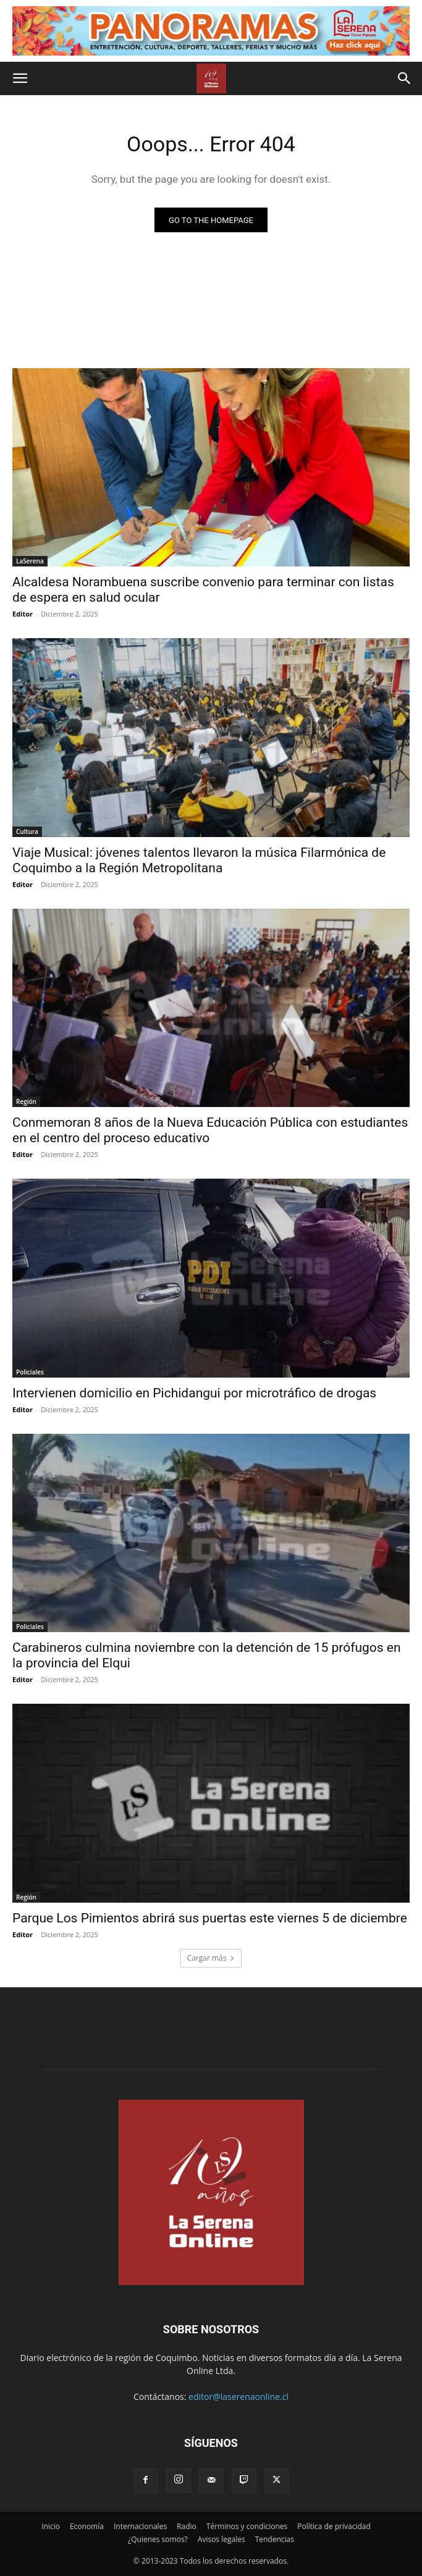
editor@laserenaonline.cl (238, 2396)
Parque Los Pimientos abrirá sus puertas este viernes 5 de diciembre (209, 1918)
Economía (87, 2526)
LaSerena (30, 561)
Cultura (27, 831)
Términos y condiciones (246, 2526)
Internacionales (140, 2526)
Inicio (50, 2526)
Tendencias (274, 2539)
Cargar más (211, 1958)
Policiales (30, 1372)
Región (26, 1101)
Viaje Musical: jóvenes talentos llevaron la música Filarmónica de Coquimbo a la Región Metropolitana (199, 860)
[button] (20, 78)
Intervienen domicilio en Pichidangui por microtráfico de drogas (194, 1393)
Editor (22, 613)
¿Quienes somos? (158, 2539)
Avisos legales (221, 2539)
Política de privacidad (334, 2526)
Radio (186, 2526)
